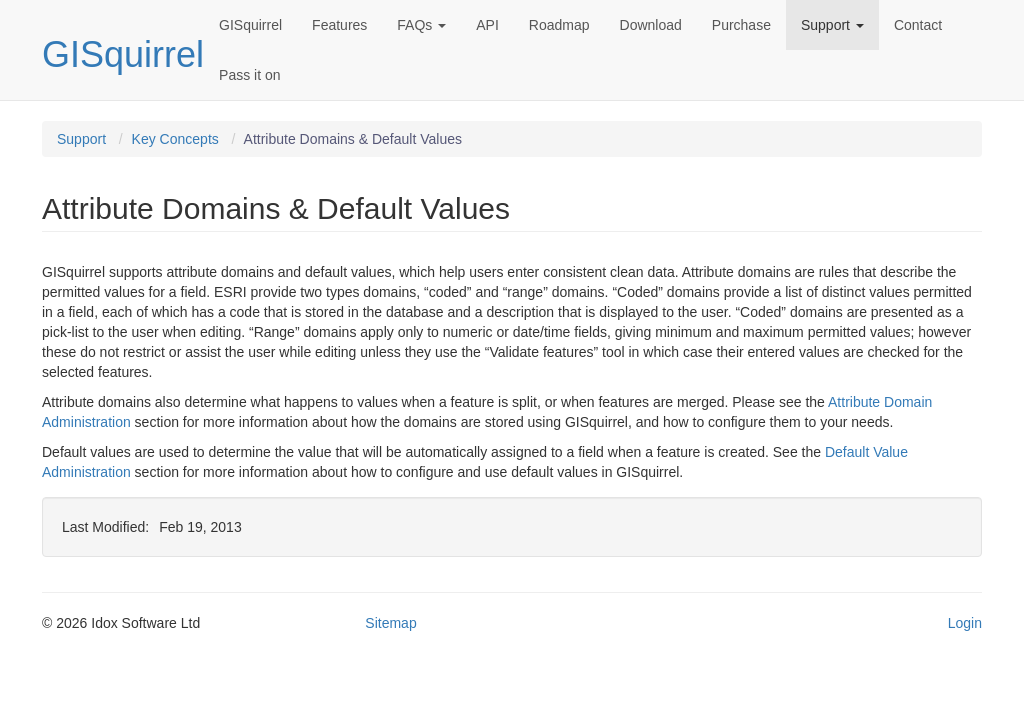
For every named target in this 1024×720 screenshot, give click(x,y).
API (487, 25)
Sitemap (390, 623)
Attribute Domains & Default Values (353, 139)
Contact (918, 25)
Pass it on (249, 75)
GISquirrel (123, 54)
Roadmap (559, 25)
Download (651, 25)
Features (339, 25)
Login (965, 623)
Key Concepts (175, 139)
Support (832, 25)
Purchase (741, 25)
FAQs (421, 25)
